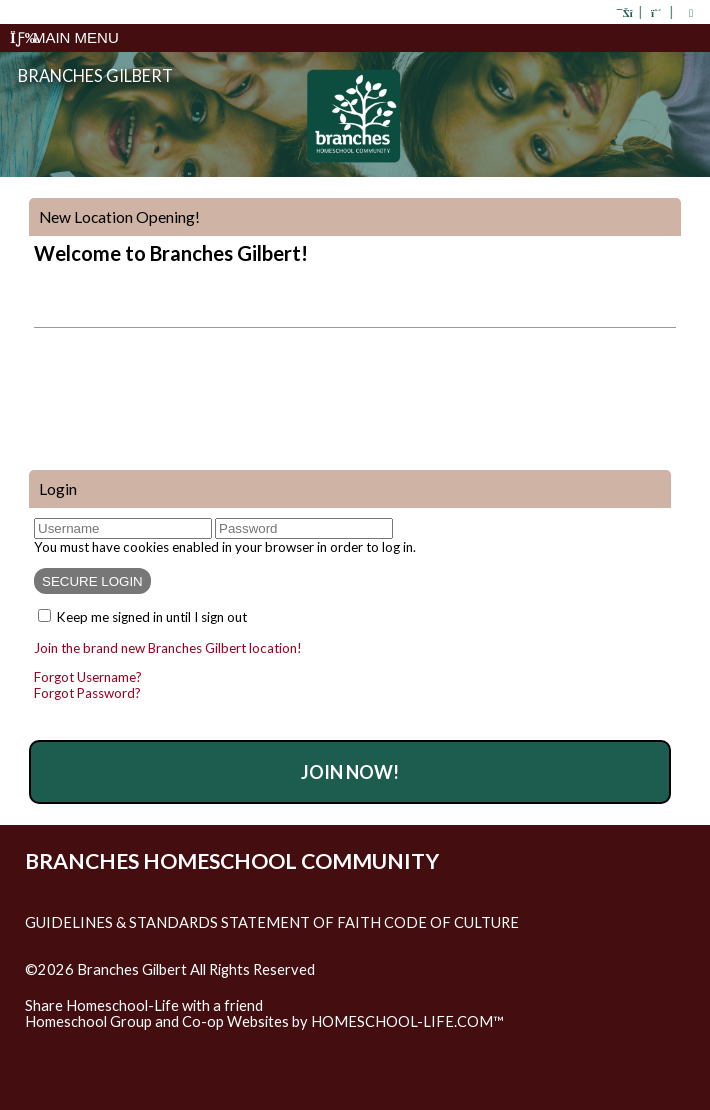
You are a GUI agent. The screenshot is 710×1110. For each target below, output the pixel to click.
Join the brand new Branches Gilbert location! (168, 648)
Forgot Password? (87, 693)
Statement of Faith (301, 922)
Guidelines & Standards (121, 922)
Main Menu (64, 37)
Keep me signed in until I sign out (152, 617)
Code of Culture (451, 922)
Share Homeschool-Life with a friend (144, 1005)
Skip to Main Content (109, 986)
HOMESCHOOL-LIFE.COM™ (407, 1021)
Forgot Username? (88, 677)
